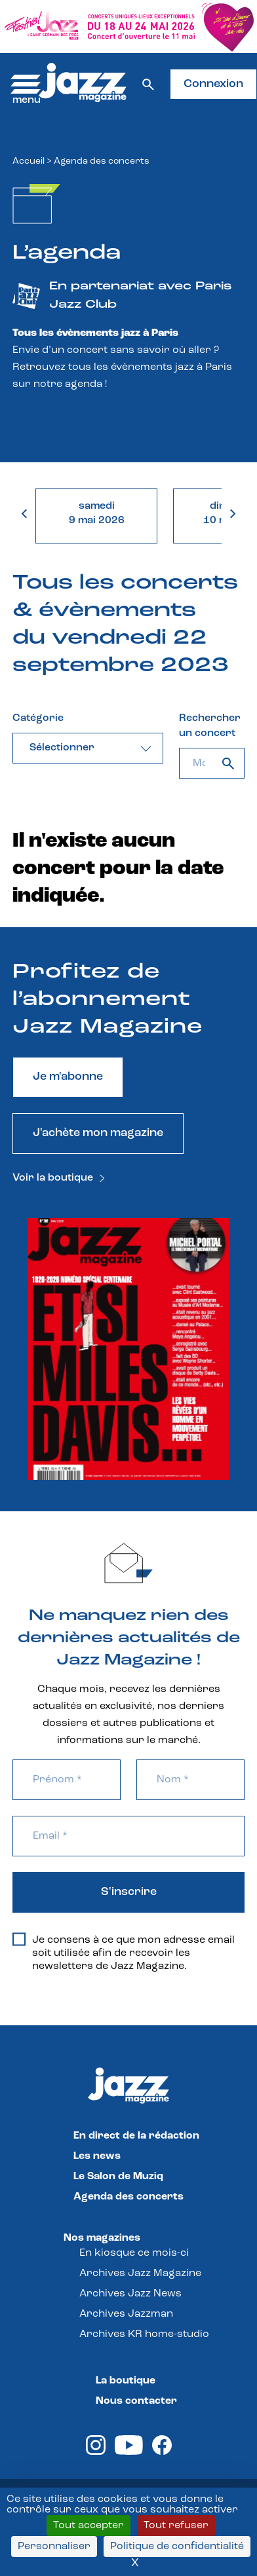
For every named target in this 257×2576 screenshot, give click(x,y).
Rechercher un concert (210, 726)
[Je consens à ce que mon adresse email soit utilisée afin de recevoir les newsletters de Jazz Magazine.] (19, 1939)
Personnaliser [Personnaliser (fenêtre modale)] (54, 2546)
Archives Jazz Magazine (140, 2273)
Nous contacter (136, 2401)
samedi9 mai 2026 (97, 513)
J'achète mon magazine (98, 1133)
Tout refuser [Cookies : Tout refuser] (176, 2525)
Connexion (213, 84)
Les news (97, 2156)
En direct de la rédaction (136, 2136)
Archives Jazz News (130, 2294)
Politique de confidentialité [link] (177, 2546)
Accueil (28, 161)
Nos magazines (102, 2238)
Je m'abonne (68, 1077)
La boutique (125, 2381)
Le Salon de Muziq (118, 2176)
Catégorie (38, 718)
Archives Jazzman (126, 2314)
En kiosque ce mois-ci (134, 2253)
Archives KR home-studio (144, 2334)
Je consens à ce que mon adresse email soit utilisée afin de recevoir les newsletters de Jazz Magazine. (123, 1953)
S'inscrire (129, 1892)
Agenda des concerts (128, 2197)
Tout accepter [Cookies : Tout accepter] (88, 2525)
